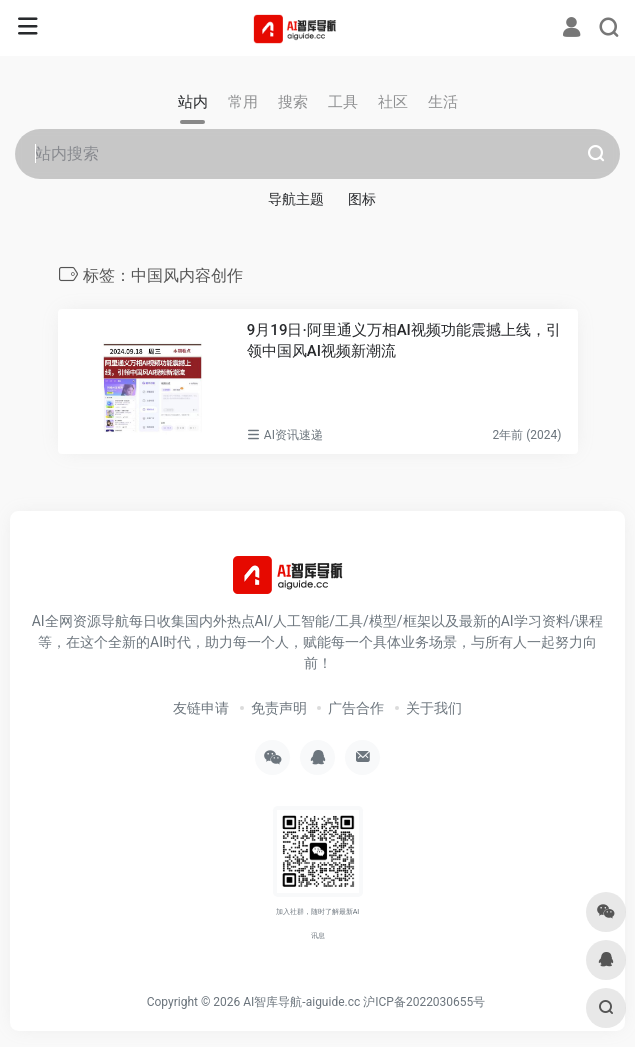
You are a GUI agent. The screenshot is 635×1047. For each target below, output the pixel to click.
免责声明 (279, 708)
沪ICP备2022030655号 (424, 1002)
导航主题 (296, 199)
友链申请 (201, 708)
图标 (362, 199)
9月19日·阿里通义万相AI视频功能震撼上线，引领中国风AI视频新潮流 (404, 340)
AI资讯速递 (293, 435)
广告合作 (356, 708)
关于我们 (434, 708)
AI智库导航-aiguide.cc (301, 1002)
